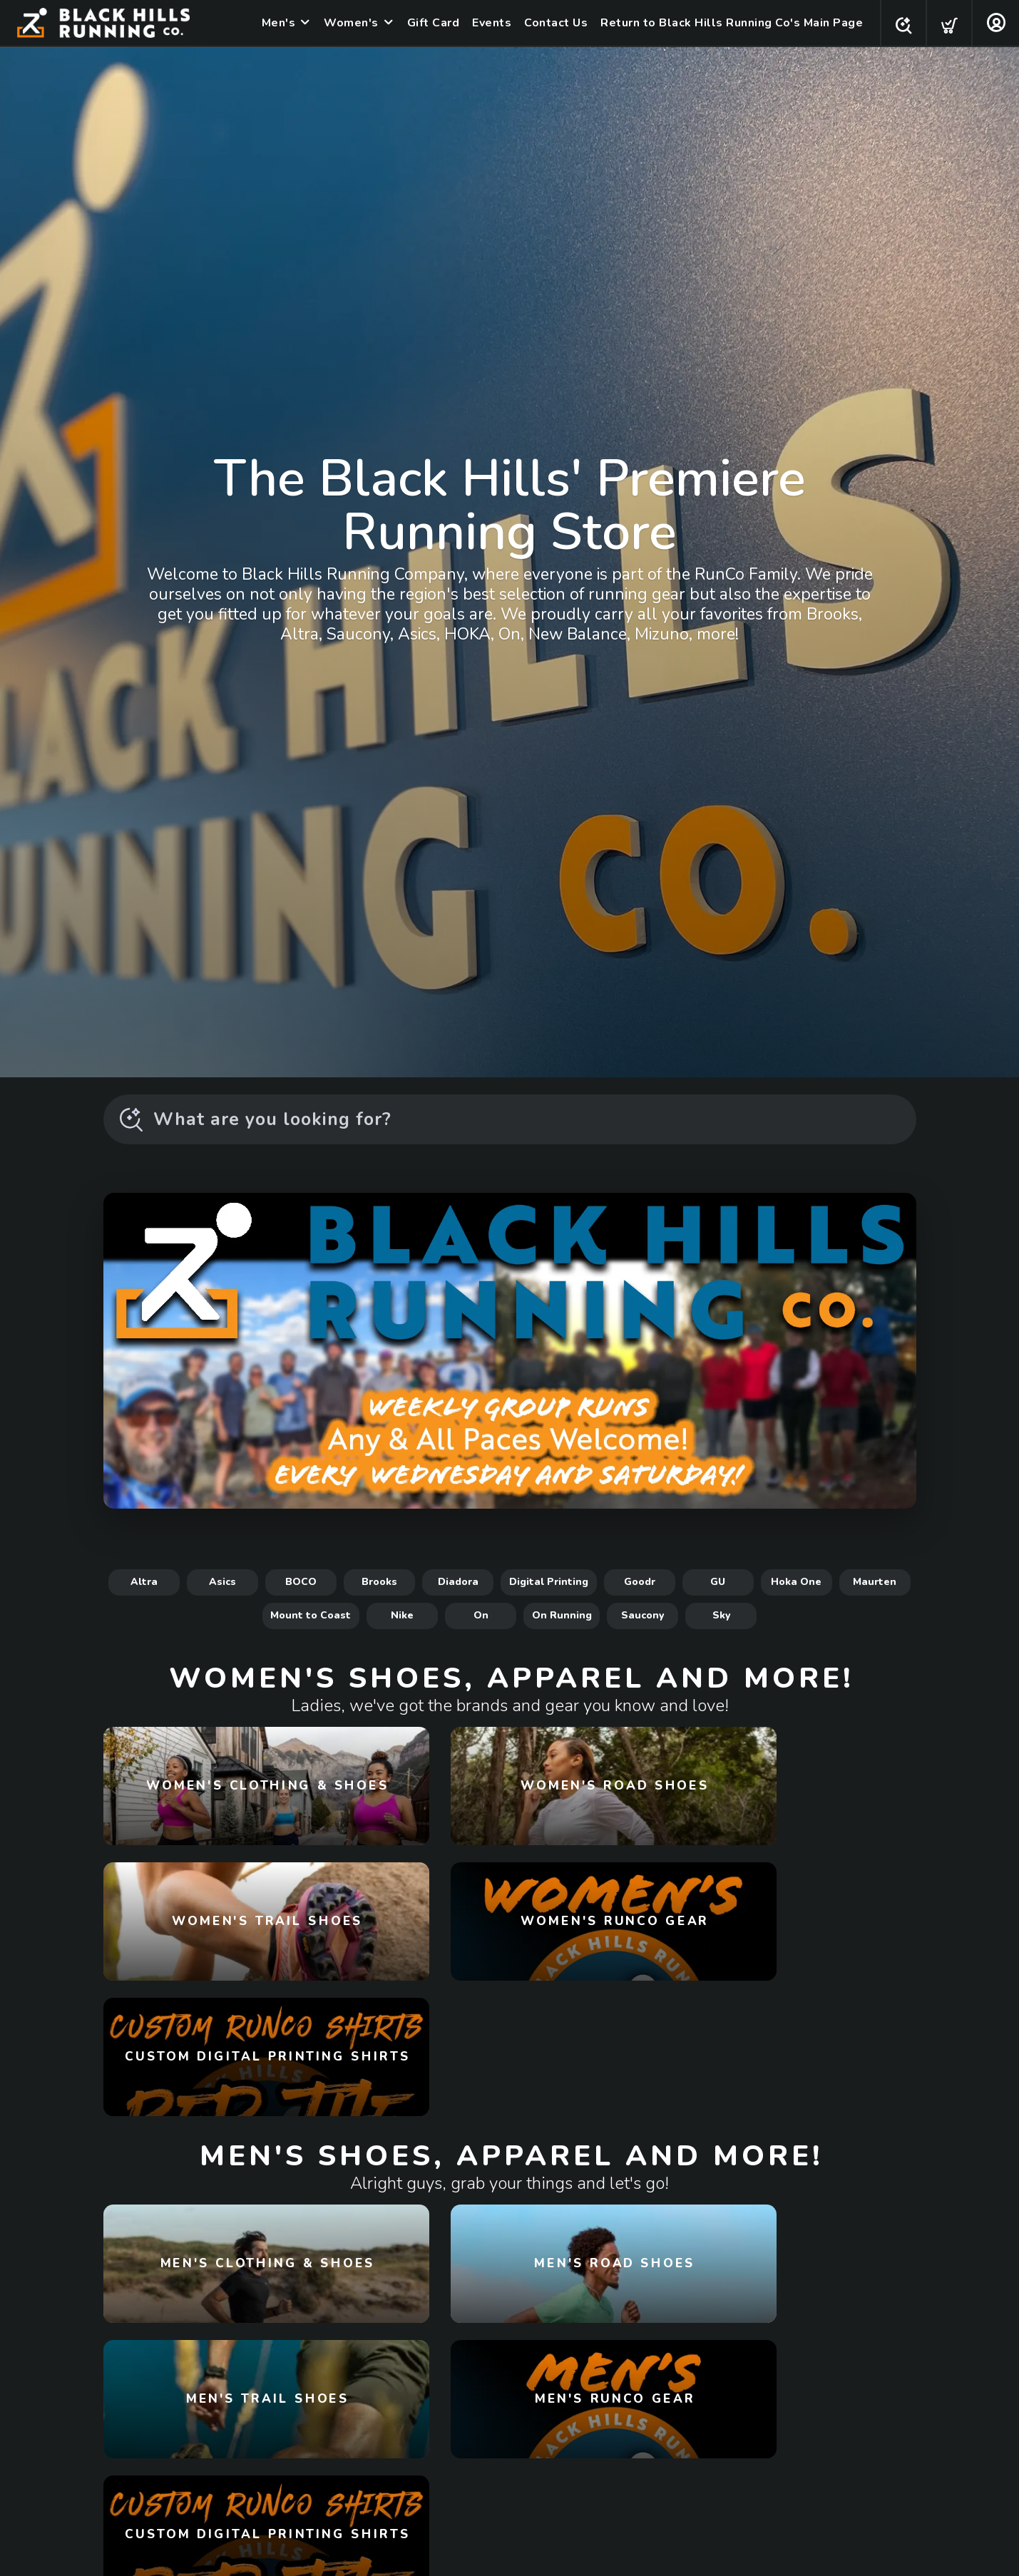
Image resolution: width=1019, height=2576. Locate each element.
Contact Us (551, 23)
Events (487, 23)
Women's (346, 23)
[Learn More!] (509, 1351)
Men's (274, 23)
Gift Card (429, 23)
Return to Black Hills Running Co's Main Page (727, 23)
